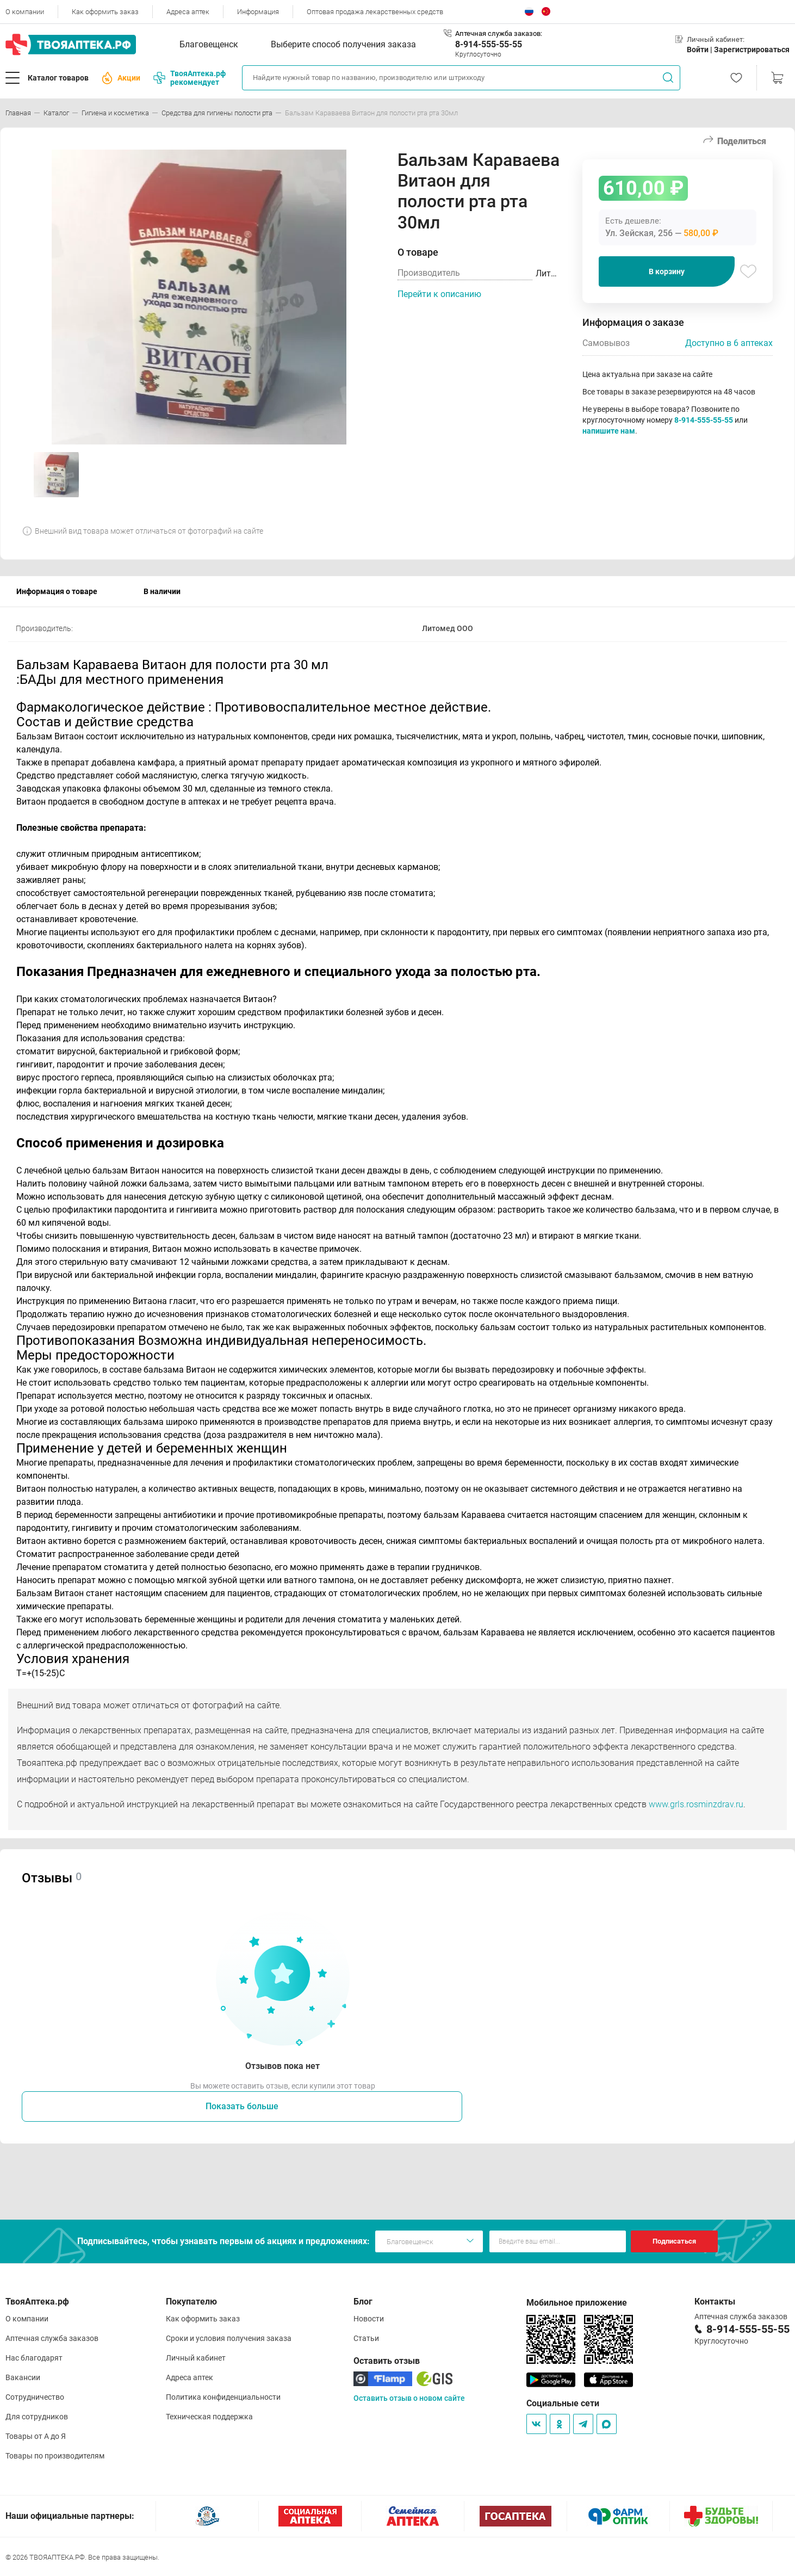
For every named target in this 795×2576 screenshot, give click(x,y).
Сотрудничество (34, 2397)
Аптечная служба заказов (51, 2338)
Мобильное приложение (576, 2302)
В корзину (667, 271)
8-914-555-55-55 (488, 44)
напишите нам (608, 431)
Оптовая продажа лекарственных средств (375, 12)
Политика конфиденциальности (223, 2397)
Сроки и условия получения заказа (228, 2338)
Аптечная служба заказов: (498, 33)
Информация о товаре (56, 591)
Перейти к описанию (439, 294)
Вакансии (22, 2377)
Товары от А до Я (35, 2436)
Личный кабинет (196, 2357)
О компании (24, 12)
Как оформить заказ (105, 12)
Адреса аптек (187, 12)
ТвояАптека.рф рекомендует (189, 78)
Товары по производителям (54, 2455)
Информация (258, 12)
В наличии (162, 591)
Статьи (366, 2338)
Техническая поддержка (209, 2416)
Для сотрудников (36, 2416)
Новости (368, 2318)
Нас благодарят (34, 2357)
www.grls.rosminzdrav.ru (696, 1804)
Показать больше (242, 2106)
